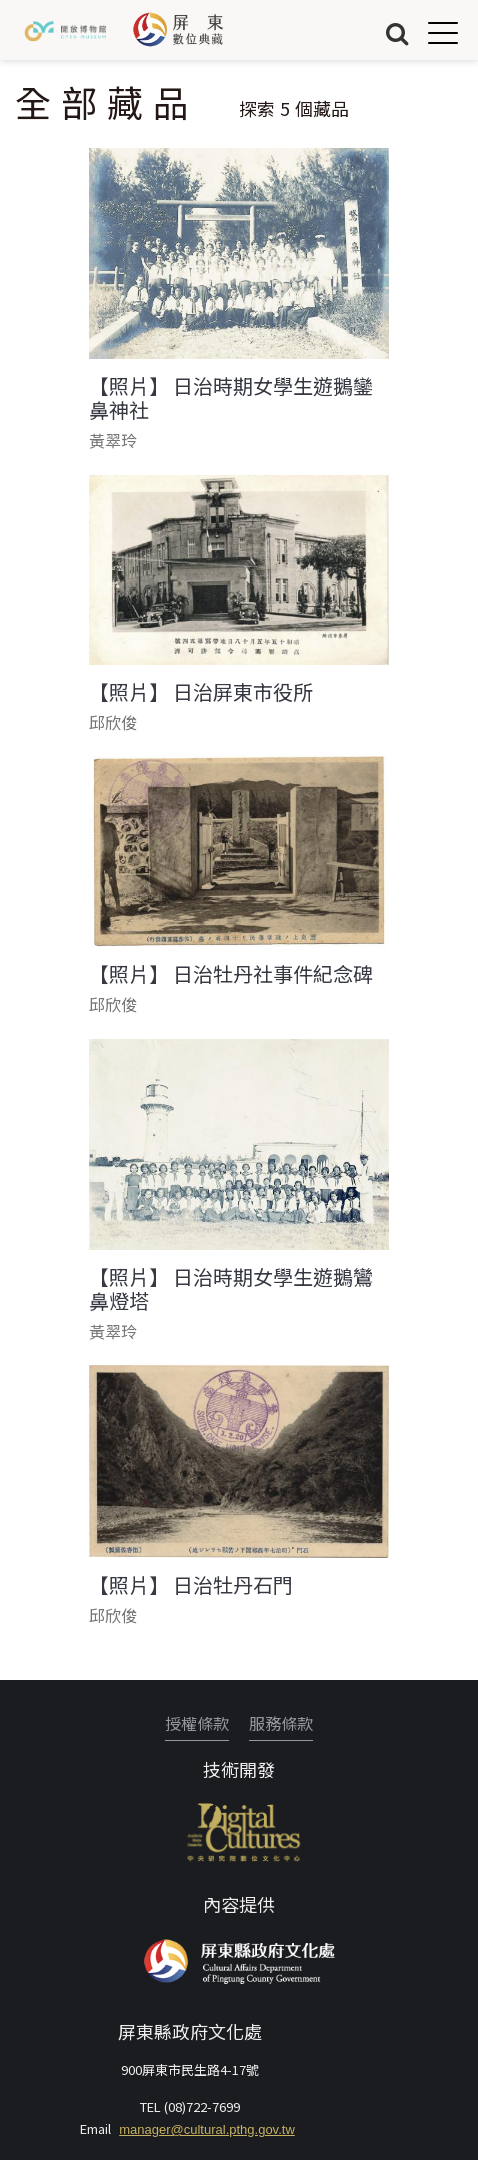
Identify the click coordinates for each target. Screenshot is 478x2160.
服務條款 (281, 1723)
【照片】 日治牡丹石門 (191, 1585)
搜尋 (397, 32)
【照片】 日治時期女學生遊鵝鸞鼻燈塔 (231, 1289)
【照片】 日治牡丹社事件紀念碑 (231, 974)
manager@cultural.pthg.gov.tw (207, 2129)
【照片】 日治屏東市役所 (201, 692)
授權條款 (197, 1723)
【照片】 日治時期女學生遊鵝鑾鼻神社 (231, 398)
